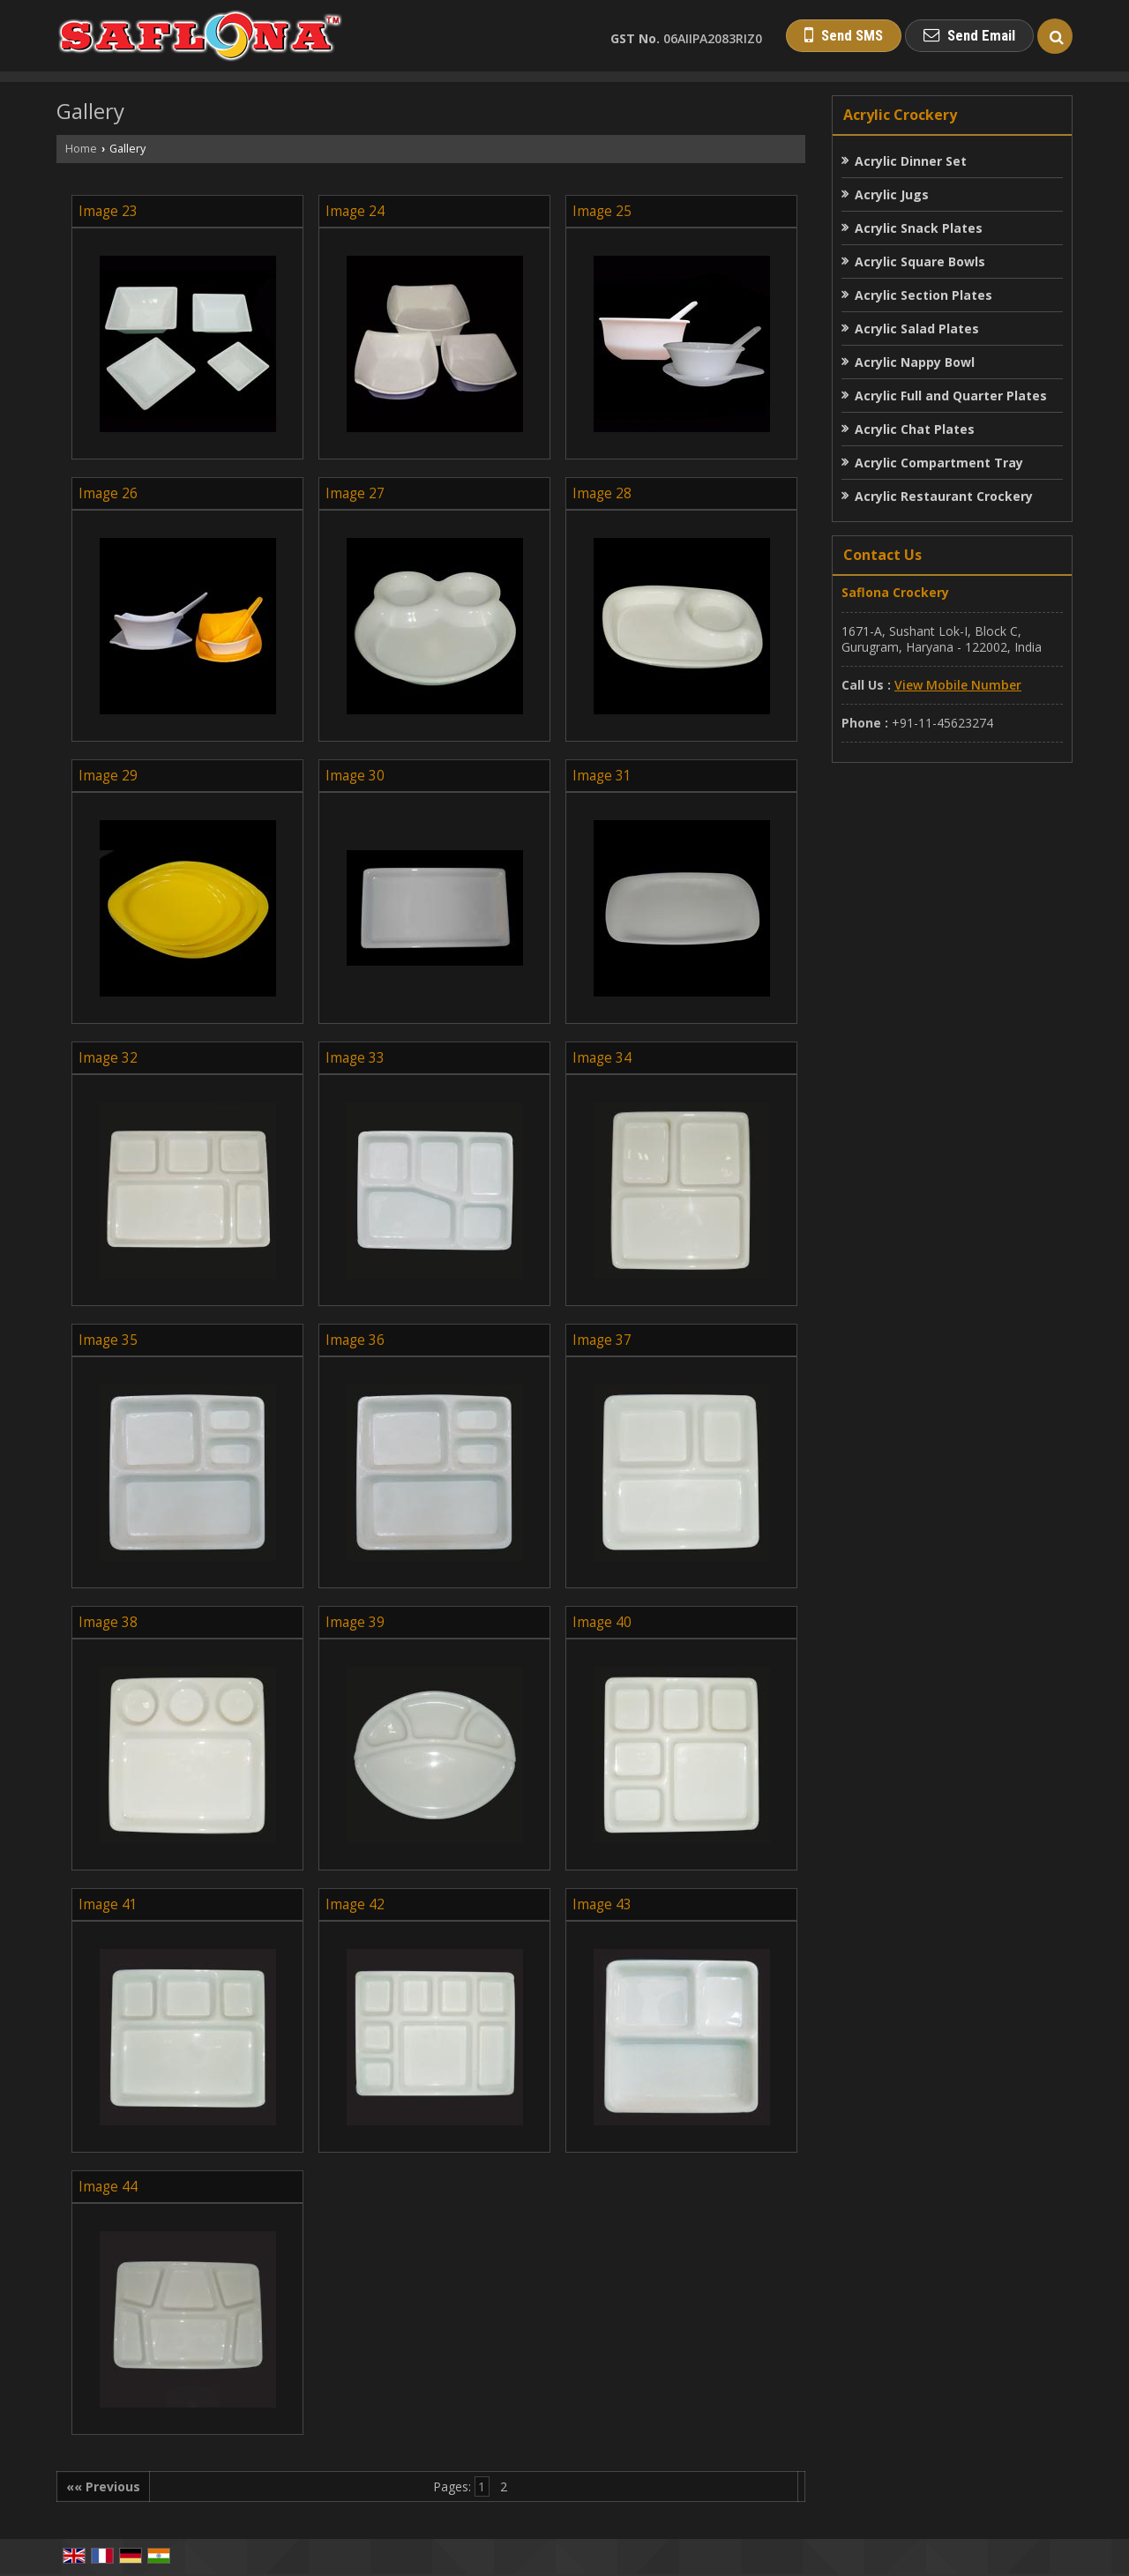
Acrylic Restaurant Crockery (944, 496)
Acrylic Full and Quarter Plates (951, 395)
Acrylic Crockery (900, 114)
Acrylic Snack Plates (919, 228)
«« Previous (103, 2486)
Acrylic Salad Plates (917, 328)
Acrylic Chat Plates (915, 429)
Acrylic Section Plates (923, 295)
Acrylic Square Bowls (920, 261)
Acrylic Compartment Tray (939, 462)
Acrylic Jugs (892, 194)
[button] (957, 684)
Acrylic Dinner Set (911, 161)
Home (81, 148)
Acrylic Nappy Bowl (915, 362)
